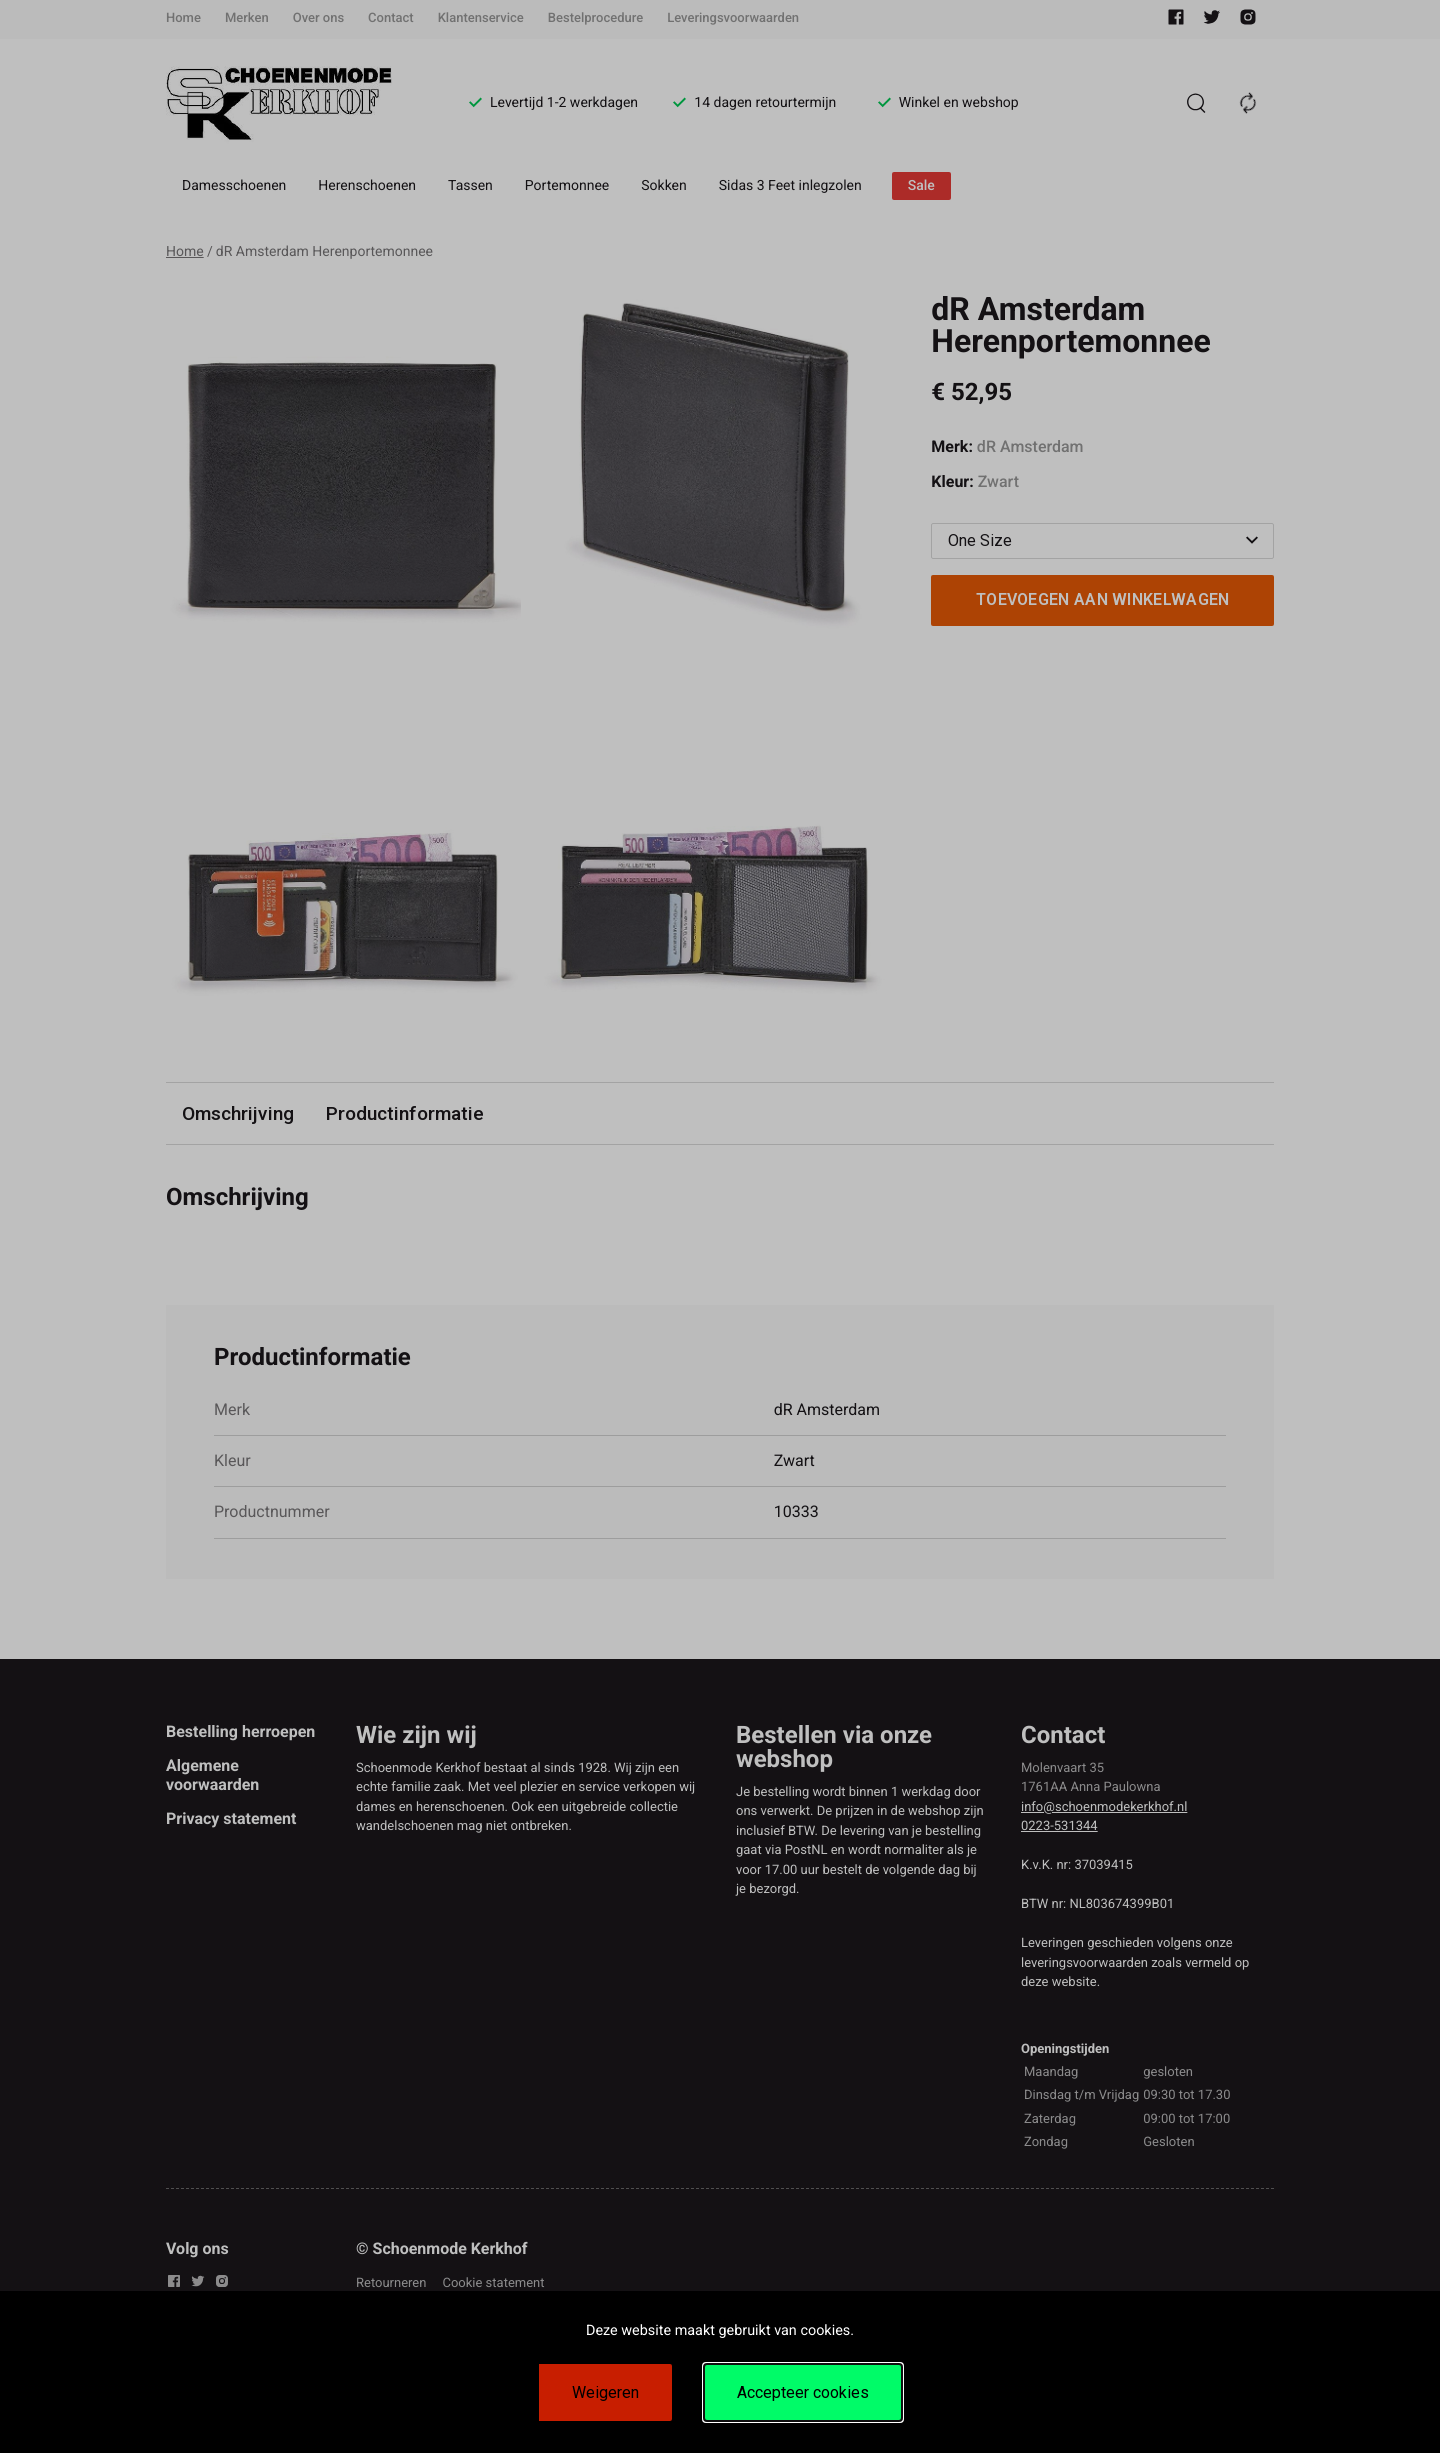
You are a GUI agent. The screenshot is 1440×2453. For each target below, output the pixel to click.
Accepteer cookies (803, 2392)
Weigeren (605, 2392)
